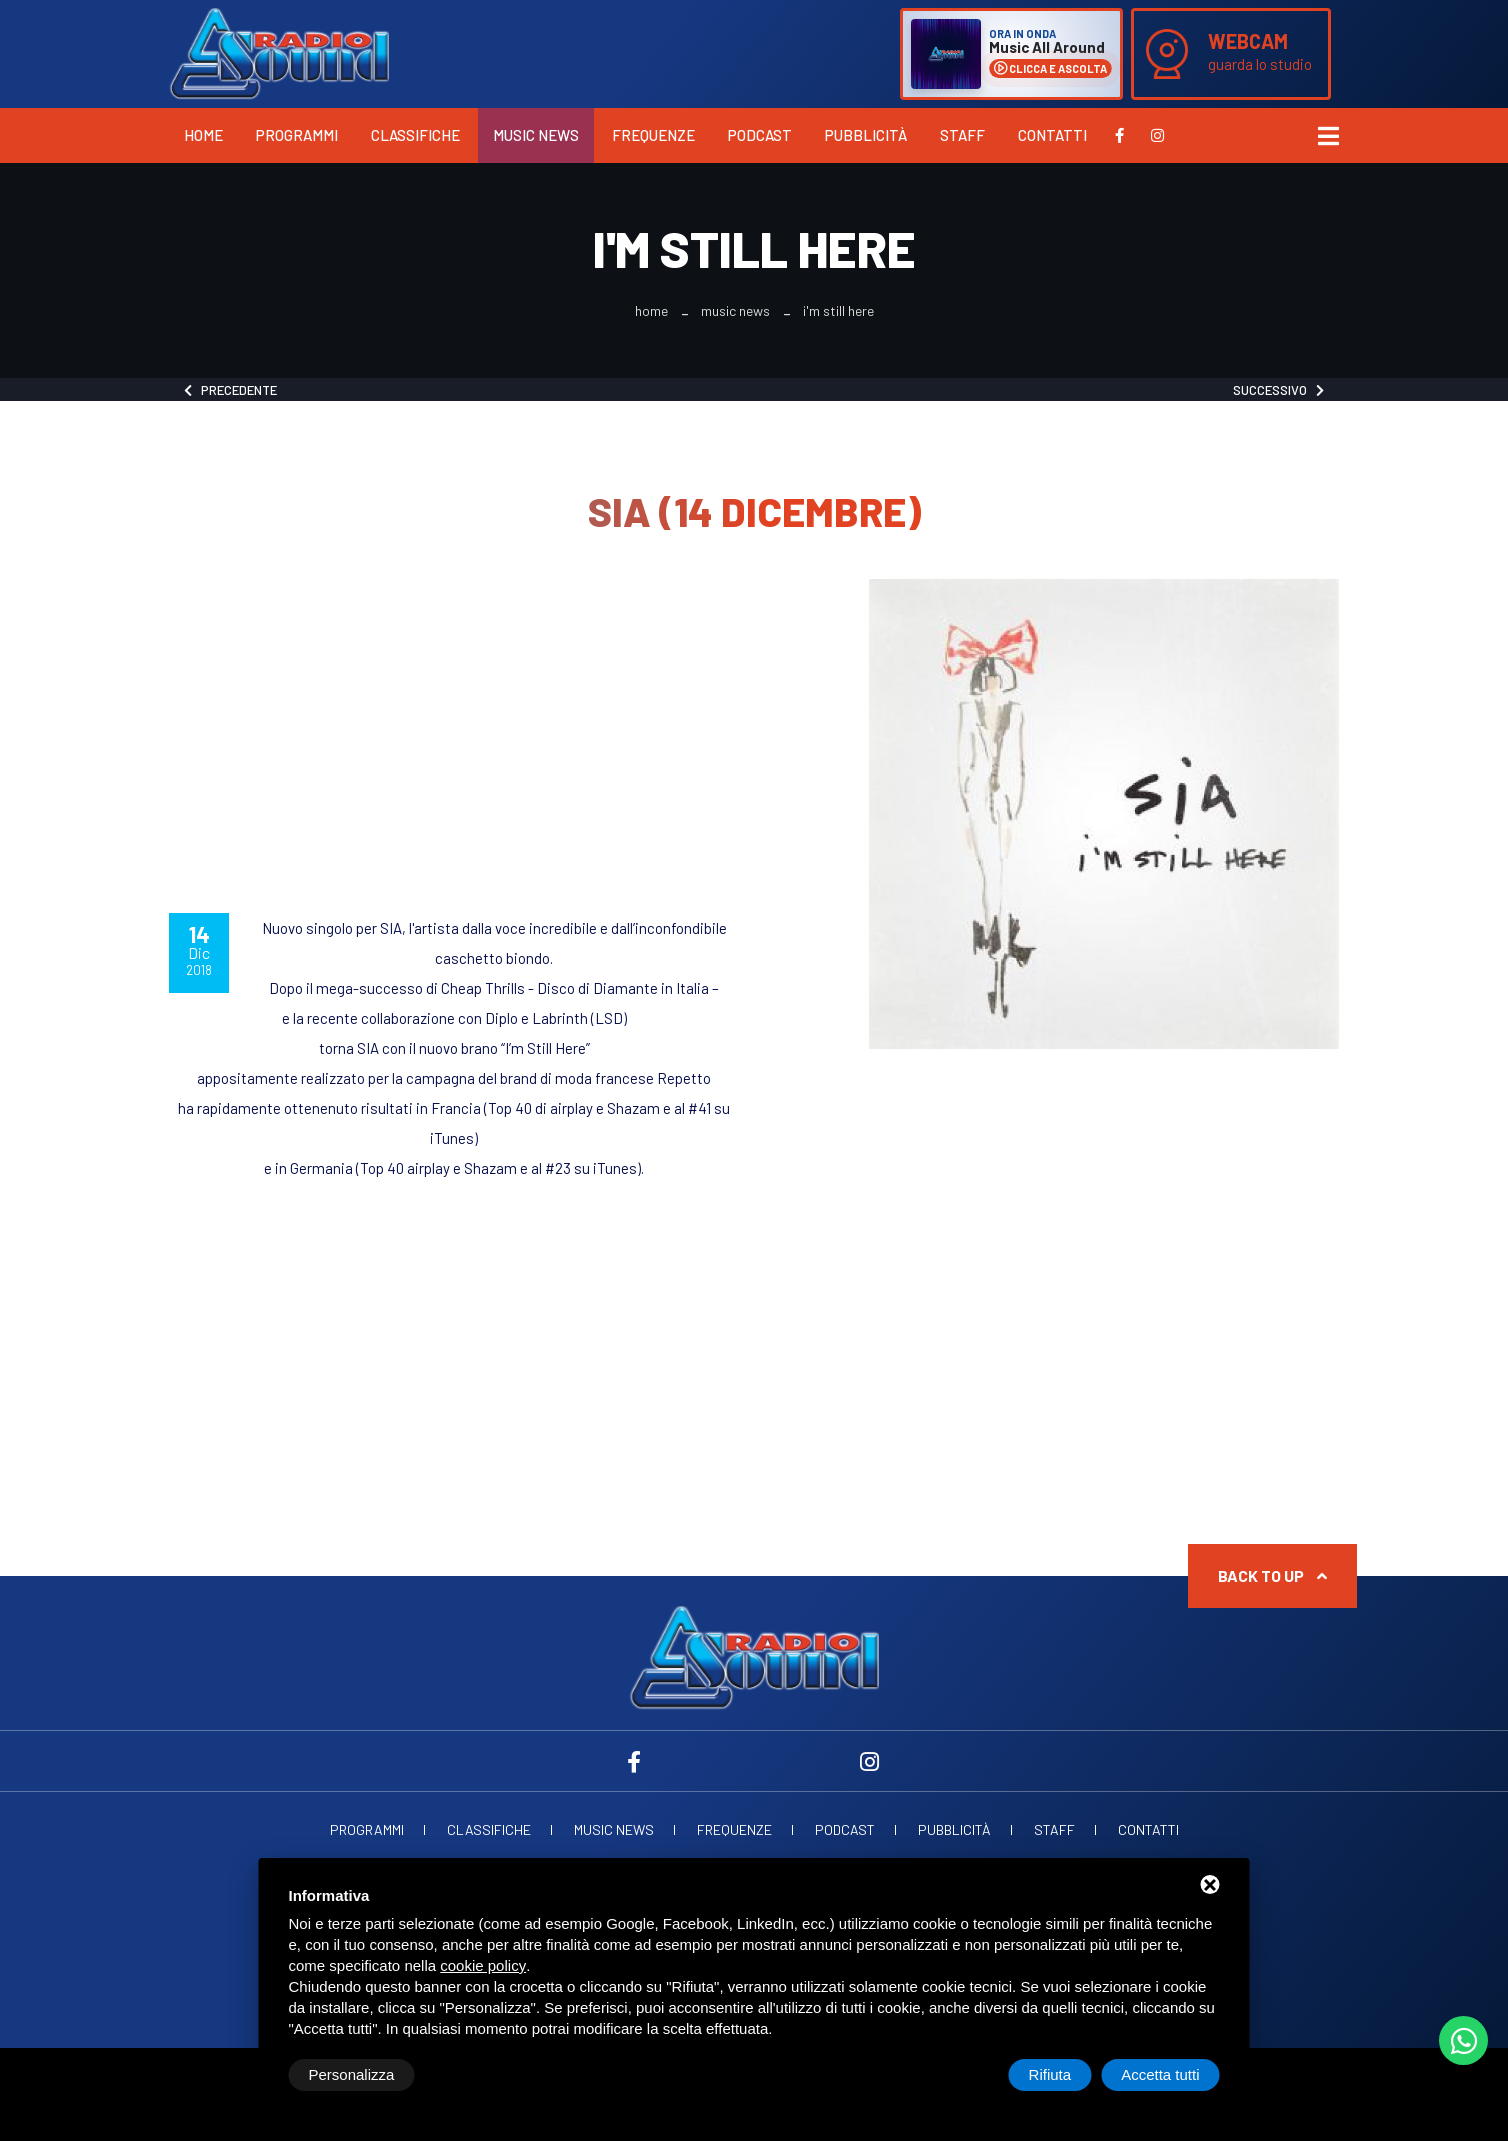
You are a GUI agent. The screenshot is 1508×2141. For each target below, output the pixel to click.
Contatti (1052, 135)
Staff (962, 135)
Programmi (297, 135)
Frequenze (653, 135)
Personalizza (352, 2074)
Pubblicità (866, 135)
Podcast (760, 135)
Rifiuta (1050, 2074)
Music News (536, 135)
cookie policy (483, 1965)
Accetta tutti (1160, 2074)
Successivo (1278, 390)
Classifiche (415, 135)
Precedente (230, 390)
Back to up (1272, 1575)
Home (203, 135)
